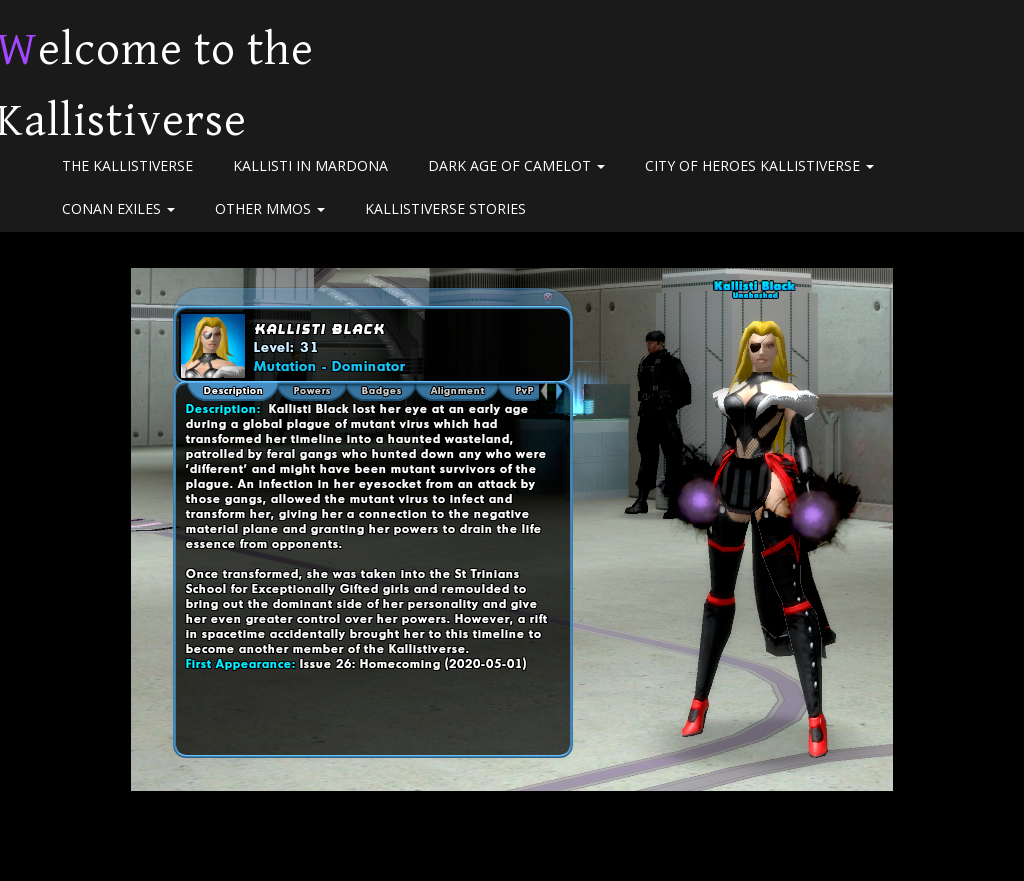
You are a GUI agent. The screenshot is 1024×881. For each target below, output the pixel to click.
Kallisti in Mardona (310, 165)
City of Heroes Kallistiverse (759, 165)
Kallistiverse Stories (445, 208)
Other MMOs (270, 208)
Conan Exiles (118, 208)
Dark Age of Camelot (516, 165)
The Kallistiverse (127, 165)
